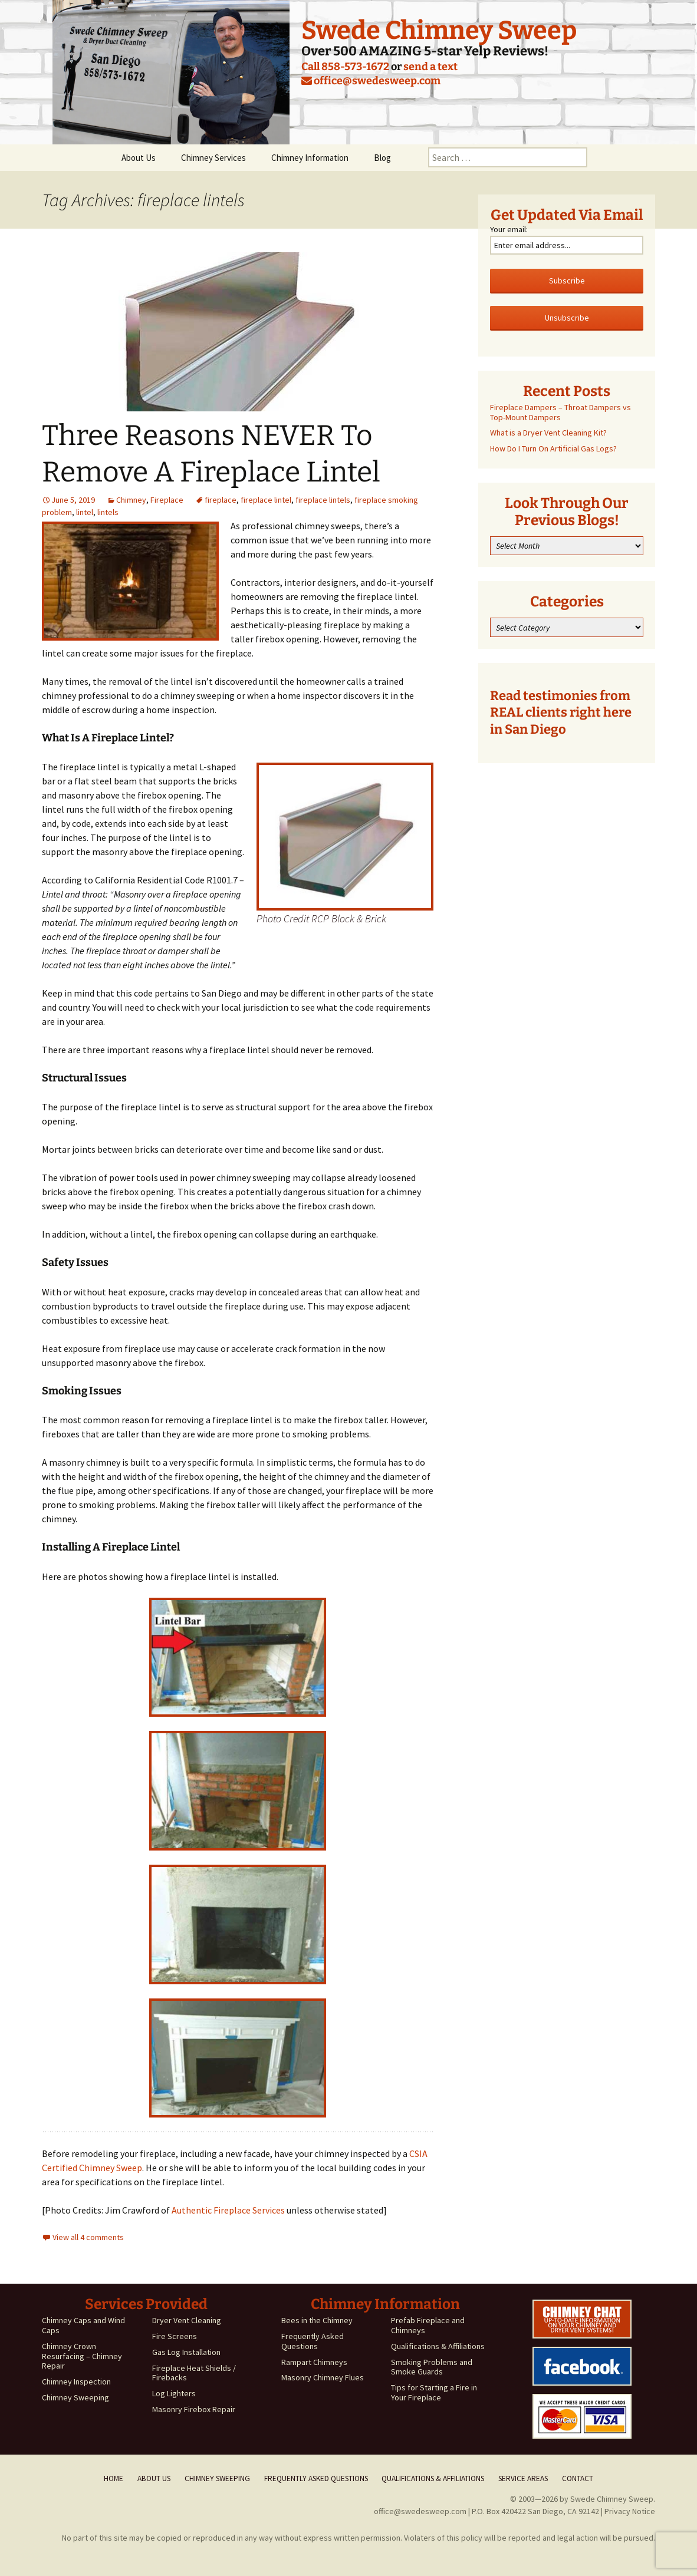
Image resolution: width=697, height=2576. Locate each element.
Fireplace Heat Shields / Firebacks (194, 2373)
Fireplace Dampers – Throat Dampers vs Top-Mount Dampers (560, 412)
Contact (577, 2478)
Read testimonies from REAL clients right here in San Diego (561, 712)
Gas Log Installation (186, 2352)
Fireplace (166, 499)
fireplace (220, 499)
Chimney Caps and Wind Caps (83, 2325)
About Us (138, 157)
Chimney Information (309, 157)
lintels (108, 512)
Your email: (509, 229)
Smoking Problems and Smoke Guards (431, 2367)
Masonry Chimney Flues (322, 2377)
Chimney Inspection (76, 2381)
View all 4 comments (88, 2237)
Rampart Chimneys (314, 2362)
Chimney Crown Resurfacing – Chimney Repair (82, 2356)
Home (113, 2478)
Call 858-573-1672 (345, 66)
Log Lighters (174, 2393)
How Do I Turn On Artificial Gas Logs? (553, 448)
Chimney (131, 499)
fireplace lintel (266, 499)
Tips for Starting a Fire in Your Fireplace (434, 2392)
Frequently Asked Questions (312, 2341)
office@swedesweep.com (370, 80)
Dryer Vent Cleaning (186, 2320)
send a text (430, 66)
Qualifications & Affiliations (438, 2346)
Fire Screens (174, 2336)
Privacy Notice (629, 2511)
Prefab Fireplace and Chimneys (428, 2325)
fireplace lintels (322, 499)
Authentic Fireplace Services (228, 2210)
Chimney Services (213, 157)
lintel (84, 512)
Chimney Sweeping (75, 2397)
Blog (382, 157)
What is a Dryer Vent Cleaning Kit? (548, 432)
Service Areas (523, 2478)
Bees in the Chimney (317, 2320)
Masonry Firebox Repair (193, 2409)
